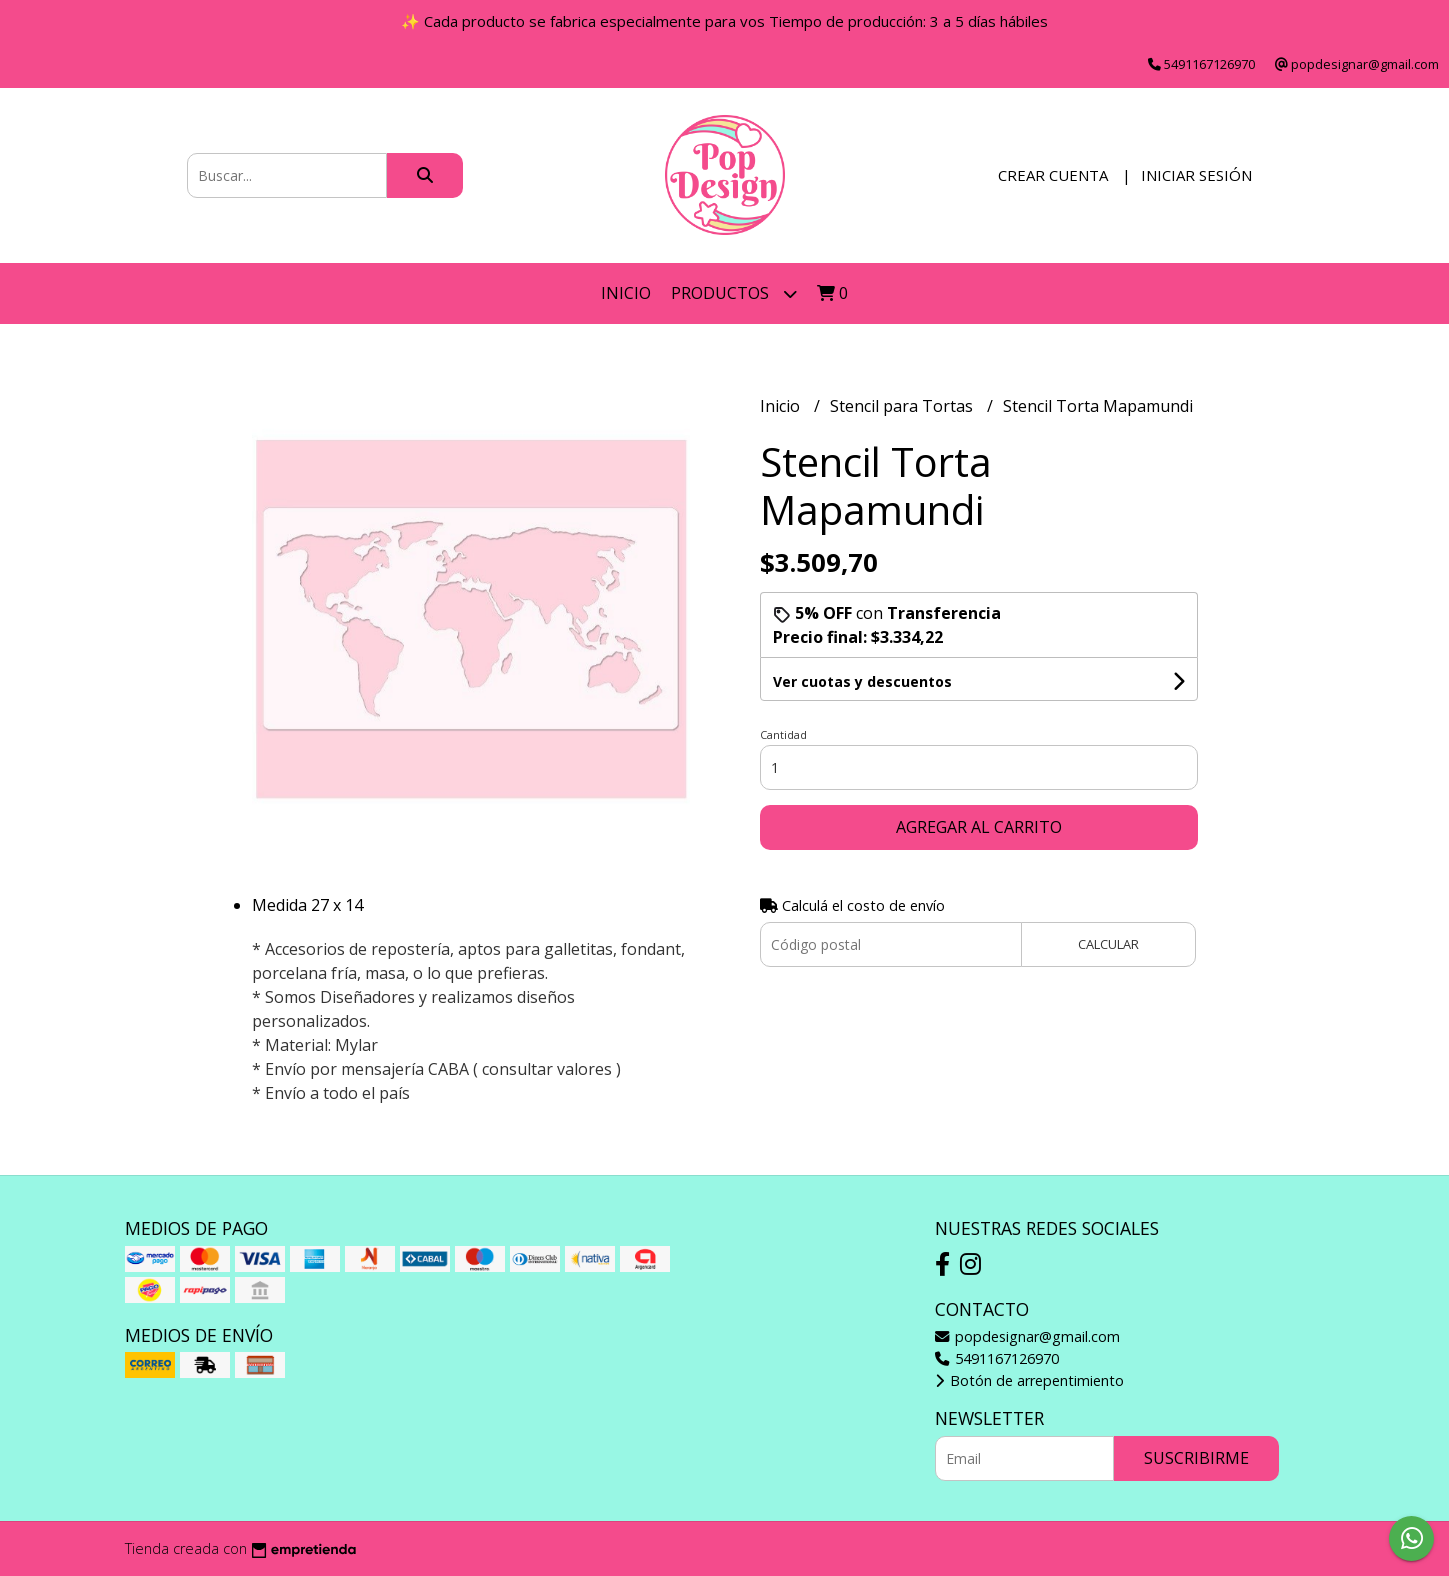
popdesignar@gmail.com (1027, 1336)
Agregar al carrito (979, 827)
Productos (734, 293)
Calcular (1108, 944)
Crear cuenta (1053, 175)
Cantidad (783, 734)
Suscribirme (1196, 1458)
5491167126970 (997, 1358)
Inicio (626, 293)
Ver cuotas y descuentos (862, 681)
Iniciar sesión (1196, 175)
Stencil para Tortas (903, 406)
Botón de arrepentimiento (1029, 1380)
